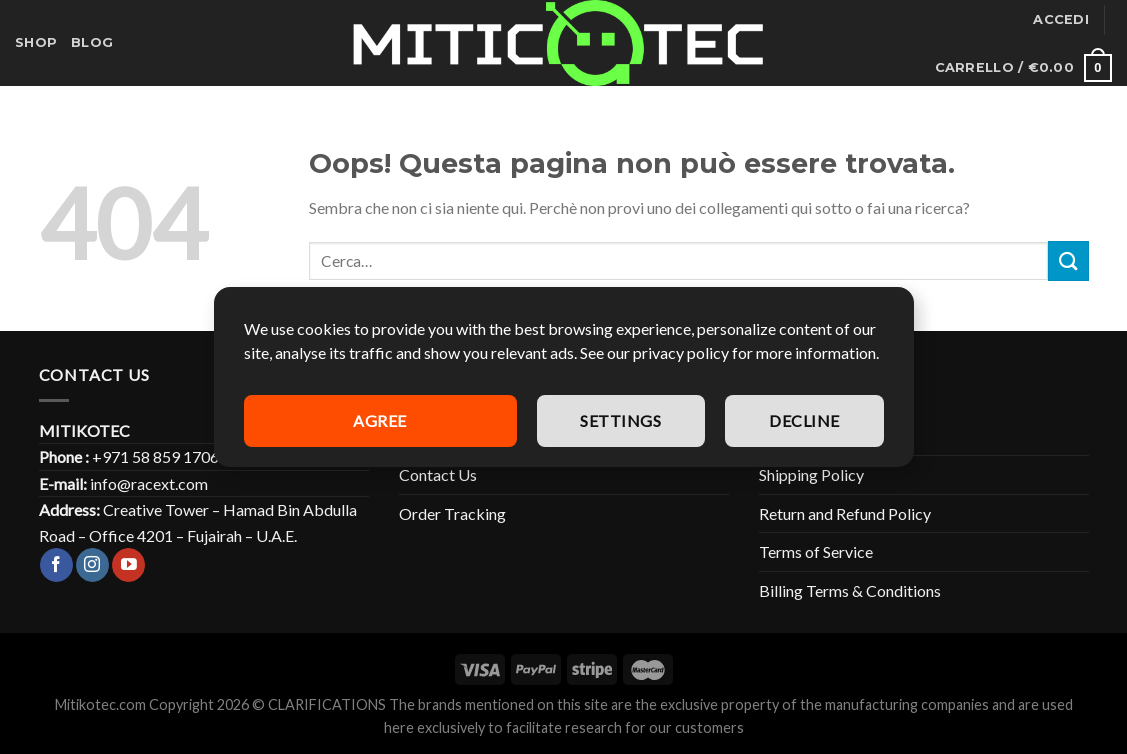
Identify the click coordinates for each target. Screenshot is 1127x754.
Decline (804, 420)
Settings (620, 420)
